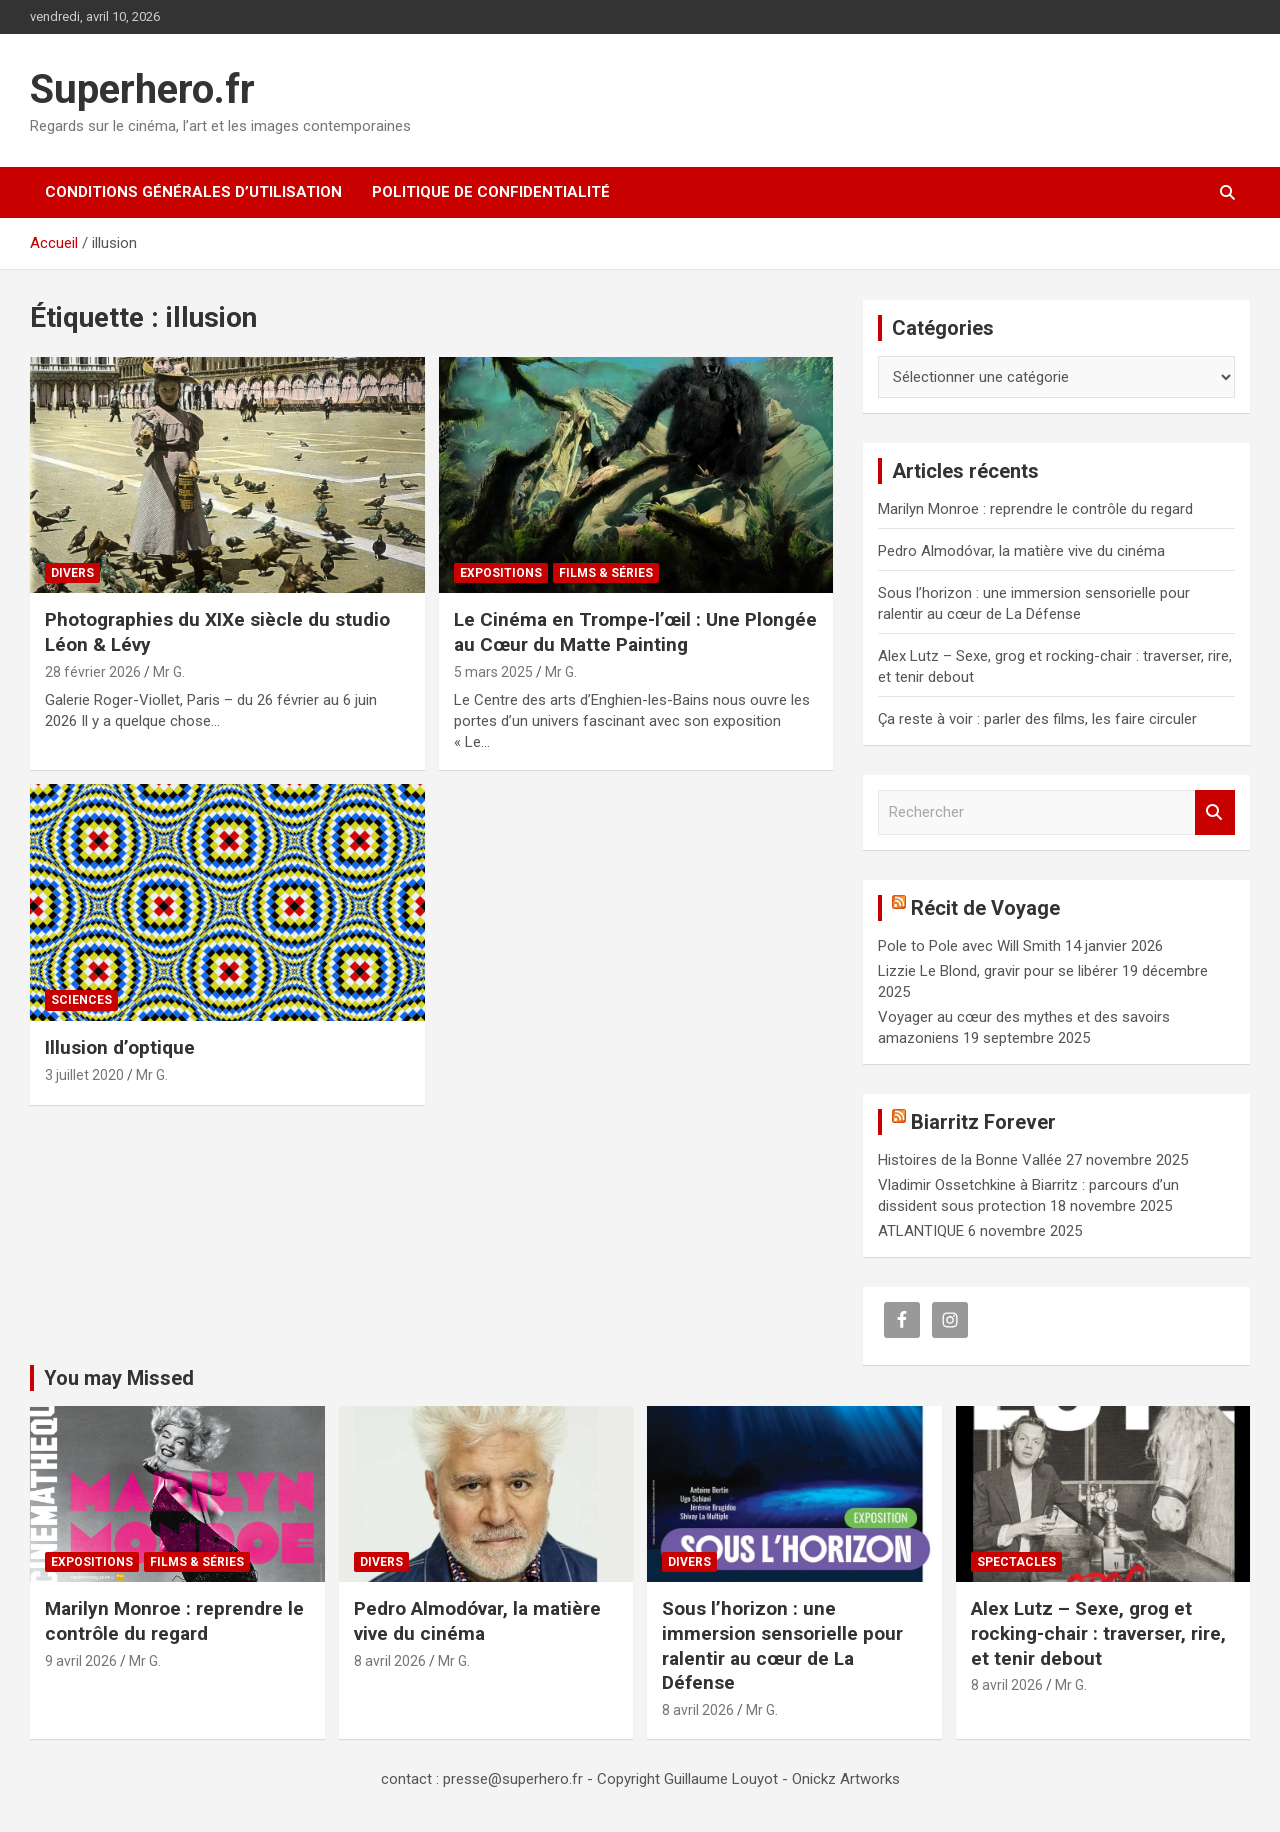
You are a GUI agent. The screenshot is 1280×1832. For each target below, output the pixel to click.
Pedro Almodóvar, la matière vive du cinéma (1021, 551)
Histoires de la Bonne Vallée (970, 1160)
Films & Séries (606, 573)
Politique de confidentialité (491, 192)
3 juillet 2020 (84, 1075)
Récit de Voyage (985, 908)
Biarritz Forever (983, 1122)
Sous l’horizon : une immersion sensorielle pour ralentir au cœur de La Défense (782, 1645)
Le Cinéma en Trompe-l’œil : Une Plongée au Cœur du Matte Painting (635, 632)
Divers (72, 573)
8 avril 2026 (390, 1661)
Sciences (81, 1000)
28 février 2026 (93, 672)
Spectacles (1016, 1562)
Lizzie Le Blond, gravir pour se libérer (998, 971)
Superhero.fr (142, 89)
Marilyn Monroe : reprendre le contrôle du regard (1035, 509)
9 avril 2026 (81, 1661)
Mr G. (169, 672)
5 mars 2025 (493, 672)
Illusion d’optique (120, 1047)
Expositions (501, 573)
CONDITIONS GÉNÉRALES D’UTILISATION (193, 192)
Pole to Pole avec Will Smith (969, 946)
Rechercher (1215, 812)
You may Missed (119, 1378)
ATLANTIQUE (921, 1231)
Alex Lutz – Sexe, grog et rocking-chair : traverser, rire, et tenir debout (1098, 1633)
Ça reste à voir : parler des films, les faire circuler (1037, 719)
